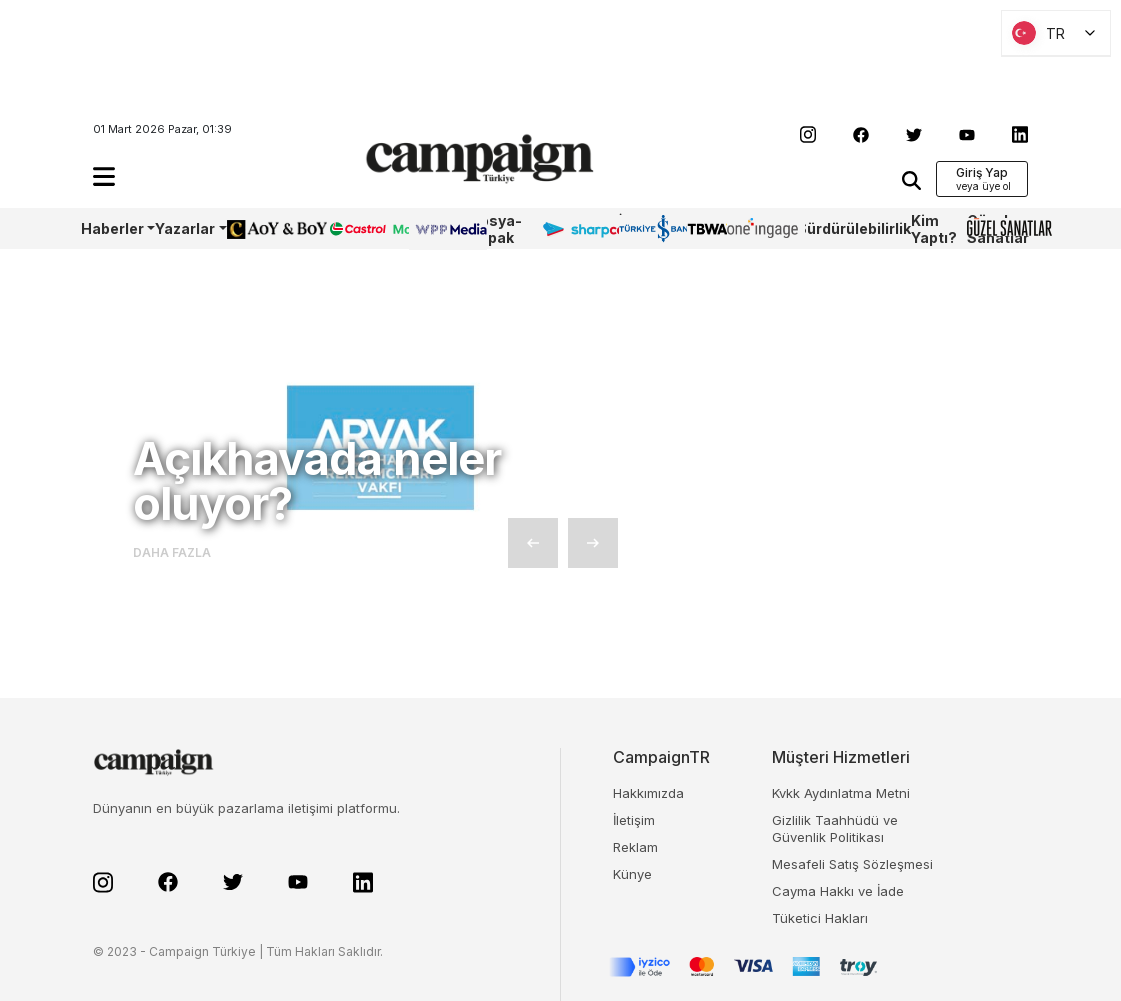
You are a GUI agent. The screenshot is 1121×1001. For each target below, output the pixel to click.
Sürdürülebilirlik (854, 228)
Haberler (112, 228)
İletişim (634, 820)
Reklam (635, 847)
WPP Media (431, 229)
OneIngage (762, 228)
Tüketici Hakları (820, 918)
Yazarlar (185, 228)
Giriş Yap (982, 172)
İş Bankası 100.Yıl (647, 228)
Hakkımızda (648, 793)
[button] (104, 176)
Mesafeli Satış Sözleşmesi (852, 864)
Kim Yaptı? (934, 229)
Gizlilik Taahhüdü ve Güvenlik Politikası (835, 828)
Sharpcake (580, 228)
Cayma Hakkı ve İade (838, 891)
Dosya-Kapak (495, 229)
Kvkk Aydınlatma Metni (841, 793)
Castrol (354, 228)
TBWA (707, 228)
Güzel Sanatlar (998, 229)
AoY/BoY (257, 228)
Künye (632, 874)
